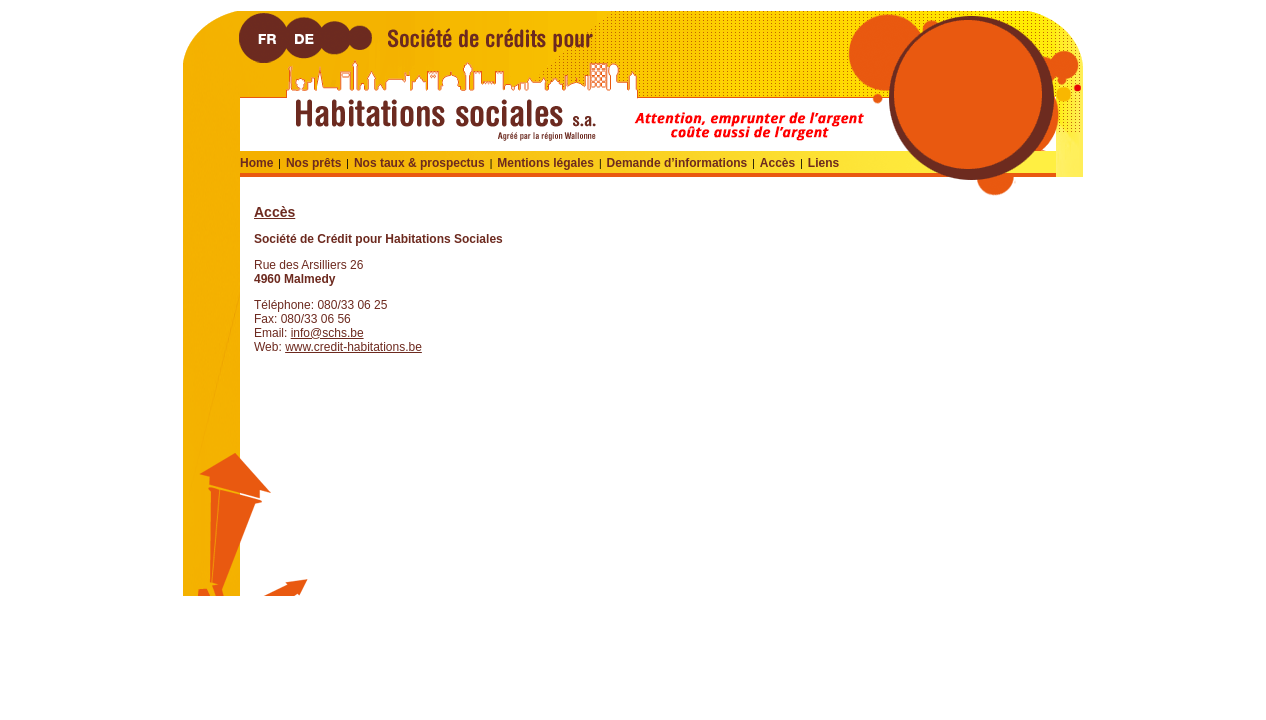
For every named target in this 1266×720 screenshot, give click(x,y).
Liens (823, 163)
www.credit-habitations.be (353, 347)
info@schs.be (327, 333)
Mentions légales (545, 163)
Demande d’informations (677, 163)
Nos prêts (313, 163)
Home (256, 163)
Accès (777, 163)
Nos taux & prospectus (419, 163)
